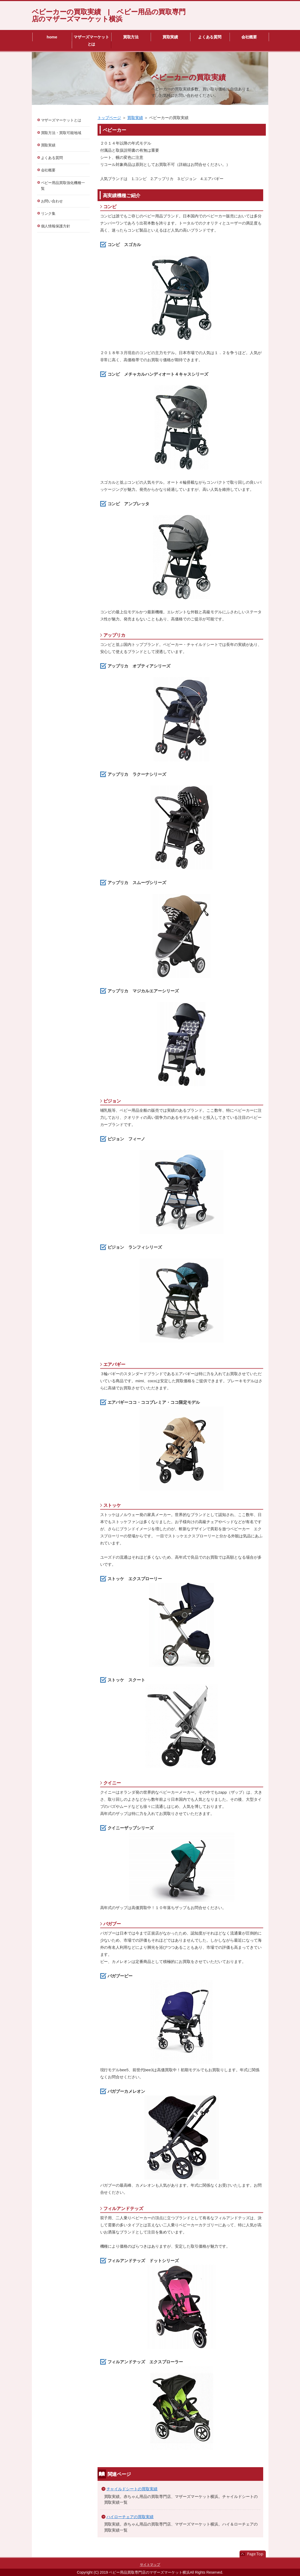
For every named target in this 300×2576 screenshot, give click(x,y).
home (52, 37)
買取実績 (170, 37)
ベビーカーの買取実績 (188, 77)
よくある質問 (210, 37)
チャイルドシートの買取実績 (132, 2489)
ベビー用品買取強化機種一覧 (63, 186)
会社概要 (249, 37)
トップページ (109, 117)
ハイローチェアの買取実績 (130, 2516)
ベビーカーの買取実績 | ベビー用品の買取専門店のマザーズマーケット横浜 (109, 15)
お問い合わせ (52, 201)
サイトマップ (150, 2565)
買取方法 (131, 37)
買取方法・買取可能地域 (61, 133)
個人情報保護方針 (55, 226)
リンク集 (48, 213)
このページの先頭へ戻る (253, 2554)
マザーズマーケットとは (91, 40)
